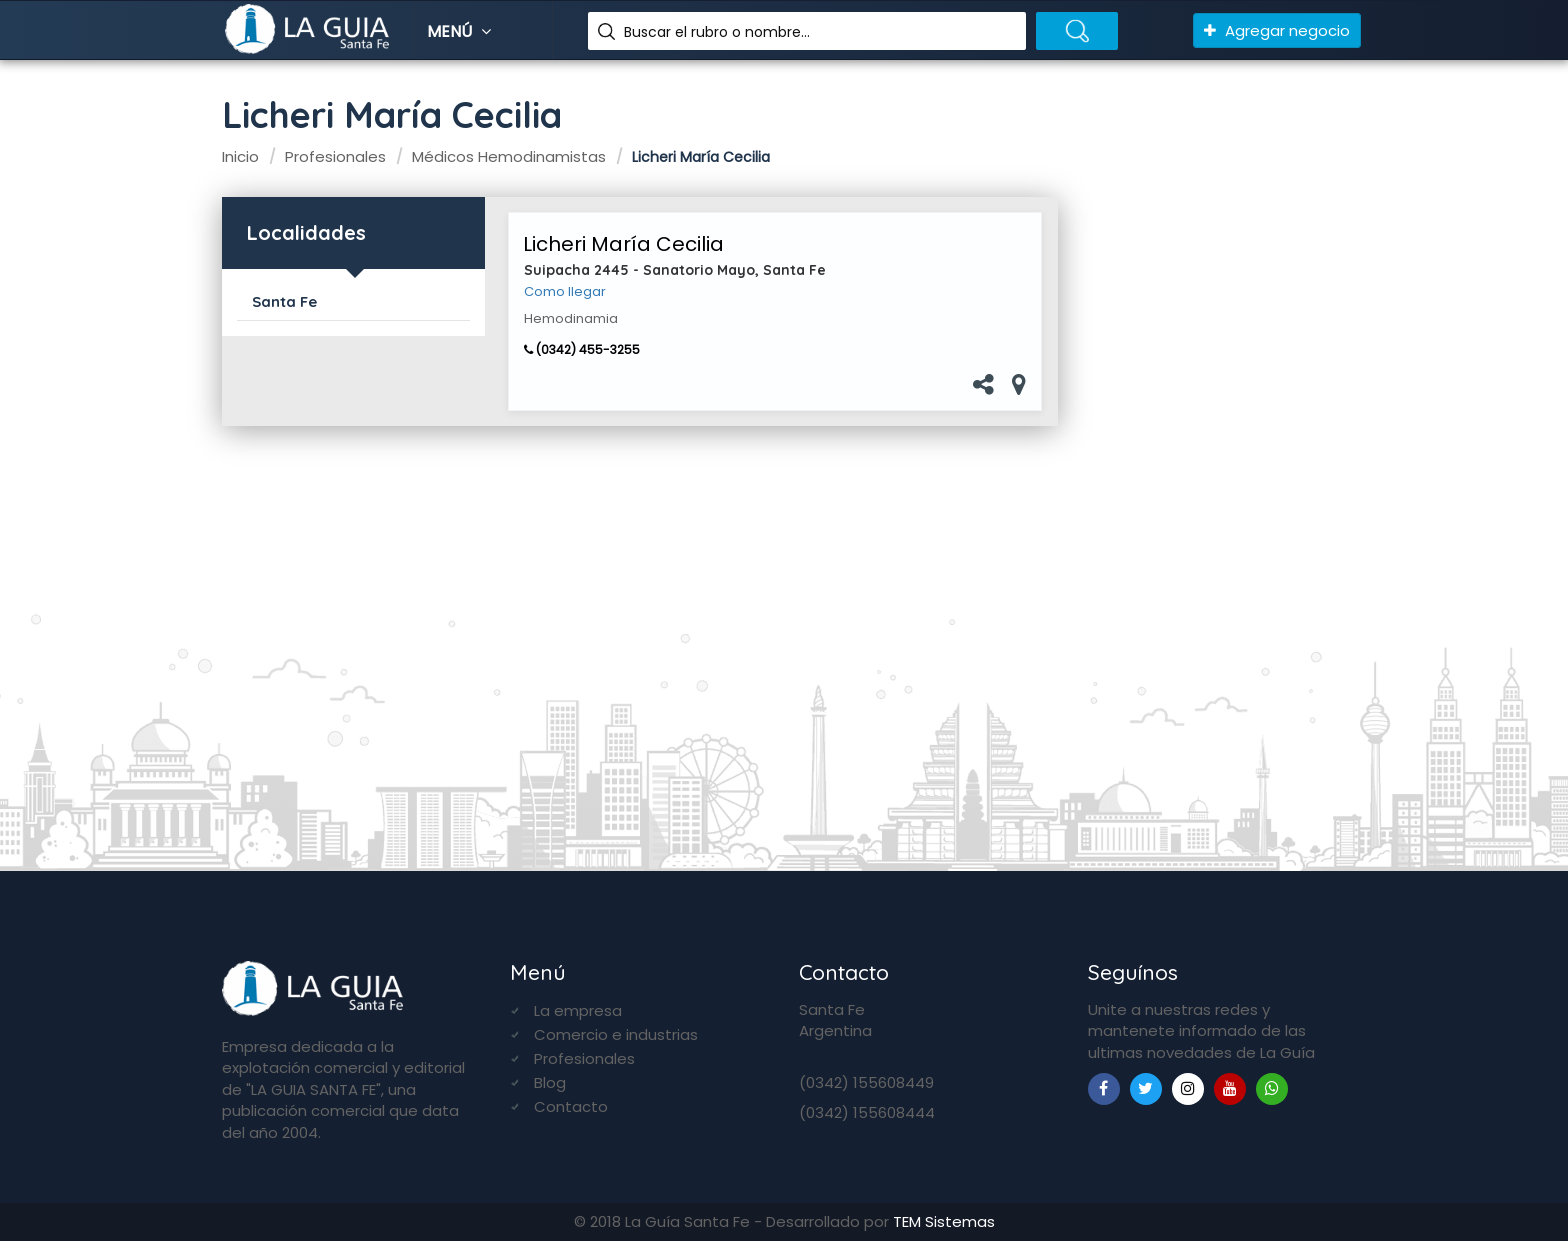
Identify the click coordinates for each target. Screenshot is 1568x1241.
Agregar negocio (1277, 30)
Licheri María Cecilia (623, 244)
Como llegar (565, 292)
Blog (550, 1082)
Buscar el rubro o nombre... (717, 32)
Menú (461, 31)
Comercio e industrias (616, 1034)
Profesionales (584, 1058)
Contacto (571, 1106)
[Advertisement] (1217, 511)
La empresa (578, 1010)
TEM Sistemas (944, 1221)
